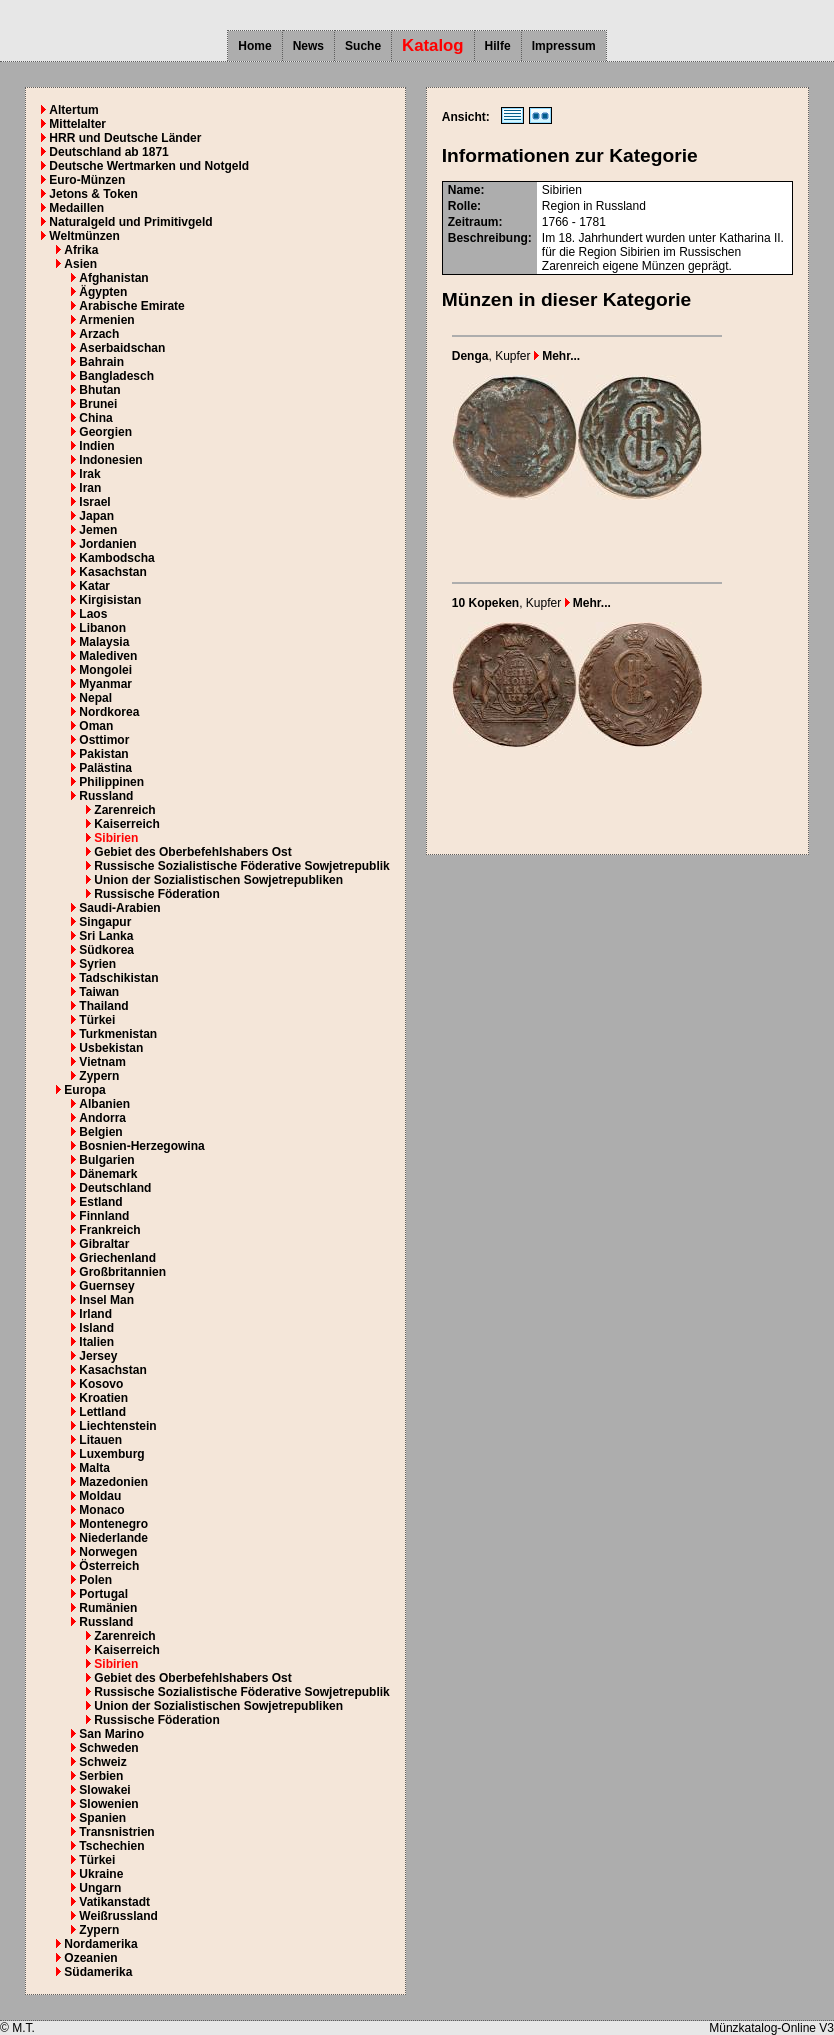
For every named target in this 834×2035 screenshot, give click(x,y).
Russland (106, 796)
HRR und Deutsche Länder (125, 138)
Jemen (98, 530)
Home (254, 46)
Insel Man (106, 1300)
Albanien (104, 1104)
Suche (363, 46)
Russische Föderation (156, 894)
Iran (90, 488)
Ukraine (101, 1874)
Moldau (100, 1496)
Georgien (105, 432)
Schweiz (102, 1762)
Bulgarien (106, 1160)
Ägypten (103, 292)
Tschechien (111, 1846)
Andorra (102, 1118)
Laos (93, 614)
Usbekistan (111, 1048)
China (95, 418)
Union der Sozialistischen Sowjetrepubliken (218, 880)
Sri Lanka (106, 936)
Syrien (97, 964)
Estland (100, 1202)
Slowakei (104, 1790)
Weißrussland (118, 1916)
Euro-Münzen (87, 180)
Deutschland (115, 1188)
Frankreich (109, 1230)
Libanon (102, 628)
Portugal (103, 1594)
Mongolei (105, 670)
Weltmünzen (84, 236)
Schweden (108, 1748)
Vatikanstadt (114, 1902)
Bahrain (101, 362)
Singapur (105, 922)
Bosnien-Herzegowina (141, 1146)
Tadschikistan (118, 978)
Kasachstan (112, 572)
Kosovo (101, 1384)
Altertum (73, 110)
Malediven (108, 656)
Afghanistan (113, 278)
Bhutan (99, 390)
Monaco (101, 1510)
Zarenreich (124, 810)
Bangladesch (116, 376)
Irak (89, 474)
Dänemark (108, 1174)
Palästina (105, 768)
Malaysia (104, 642)
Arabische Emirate (131, 306)
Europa (84, 1090)
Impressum (564, 46)
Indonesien (110, 460)
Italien (96, 1342)
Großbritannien (122, 1272)
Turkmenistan (118, 1034)
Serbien (101, 1776)
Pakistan (103, 754)
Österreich (109, 1566)
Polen (95, 1580)
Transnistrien (116, 1832)
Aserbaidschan (122, 348)
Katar (94, 586)
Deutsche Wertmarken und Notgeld (149, 166)
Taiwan (99, 992)
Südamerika (98, 1972)
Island (96, 1328)
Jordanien (107, 544)
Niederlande (113, 1538)
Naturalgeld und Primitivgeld (130, 222)
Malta (94, 1468)
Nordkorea (109, 712)
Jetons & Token (93, 194)
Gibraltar (104, 1244)
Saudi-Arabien (119, 908)
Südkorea (106, 950)
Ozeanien (90, 1958)
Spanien (102, 1818)
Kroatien (103, 1398)
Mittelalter (77, 124)
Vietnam (102, 1062)
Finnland (104, 1216)
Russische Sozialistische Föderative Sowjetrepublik (241, 866)
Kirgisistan (110, 600)
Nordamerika (100, 1944)
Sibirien (116, 838)
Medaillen (76, 208)
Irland (95, 1314)
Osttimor (104, 740)
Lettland (102, 1412)
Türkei (97, 1020)
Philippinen (111, 782)
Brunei (98, 404)
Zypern (99, 1076)
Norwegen (108, 1552)
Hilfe (498, 46)
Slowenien (108, 1804)
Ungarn (100, 1888)
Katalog (433, 45)
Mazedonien (113, 1482)
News (308, 46)
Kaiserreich (126, 824)
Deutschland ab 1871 (108, 152)
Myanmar (105, 684)
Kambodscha (116, 558)
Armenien (106, 320)
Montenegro (113, 1524)
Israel (94, 502)
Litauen (100, 1440)
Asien (80, 264)
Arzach (99, 334)
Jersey (98, 1356)
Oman (96, 726)
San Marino (111, 1734)
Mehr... (557, 356)
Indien (96, 446)
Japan (96, 516)
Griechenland (117, 1258)
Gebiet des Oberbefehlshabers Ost (192, 852)
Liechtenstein (117, 1426)
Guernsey (106, 1286)
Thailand (103, 1006)
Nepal (95, 698)
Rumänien (108, 1608)
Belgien (100, 1132)
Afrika (81, 250)
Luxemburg (111, 1454)
